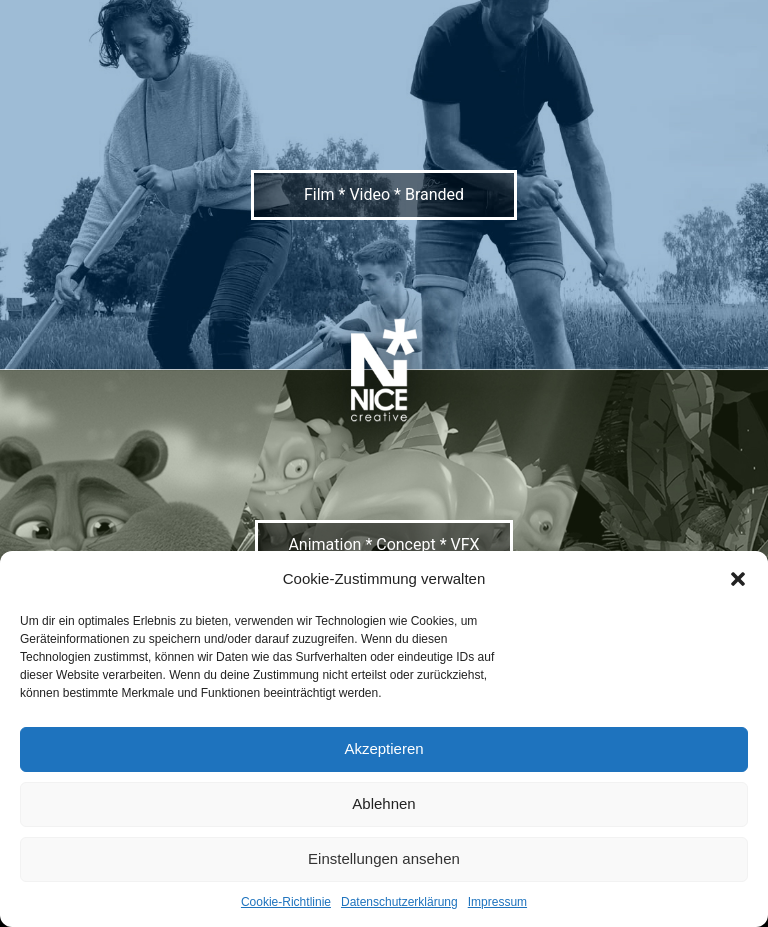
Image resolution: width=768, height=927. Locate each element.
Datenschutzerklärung (399, 902)
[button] (738, 579)
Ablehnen (383, 803)
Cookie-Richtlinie (286, 902)
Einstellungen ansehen (384, 858)
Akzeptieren (383, 748)
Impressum (497, 902)
